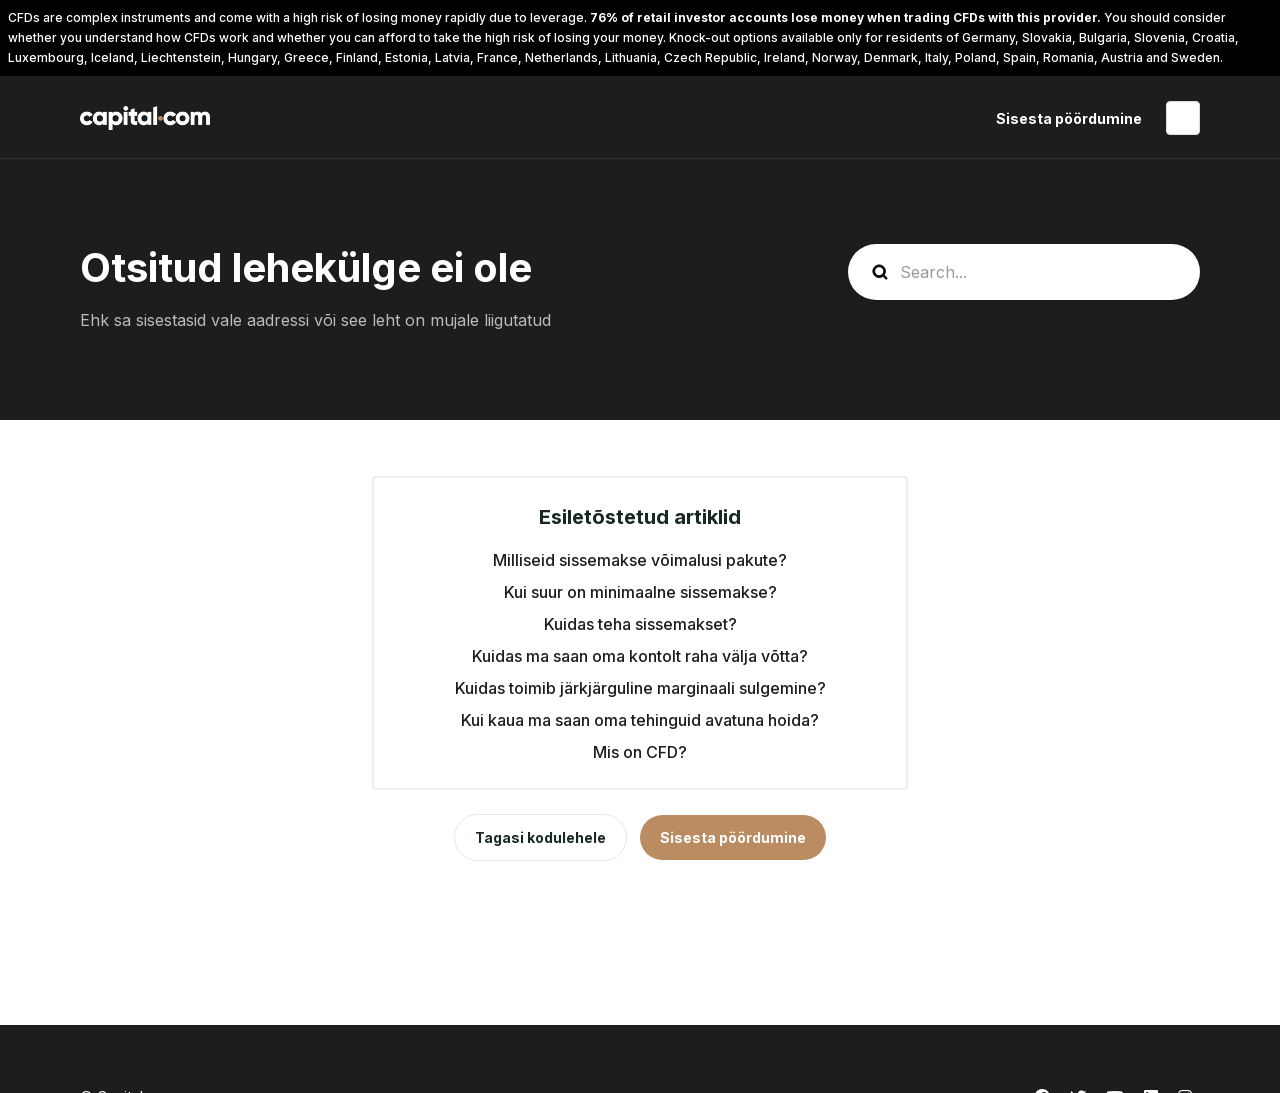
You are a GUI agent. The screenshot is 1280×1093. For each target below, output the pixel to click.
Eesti (1183, 118)
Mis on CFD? (640, 752)
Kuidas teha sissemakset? (640, 624)
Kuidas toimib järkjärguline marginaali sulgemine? (640, 688)
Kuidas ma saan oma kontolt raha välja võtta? (640, 656)
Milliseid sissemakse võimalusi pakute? (640, 560)
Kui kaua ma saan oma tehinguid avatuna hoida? (640, 720)
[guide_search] (1024, 272)
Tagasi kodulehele (540, 837)
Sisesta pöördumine (1069, 118)
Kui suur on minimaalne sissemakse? (640, 592)
